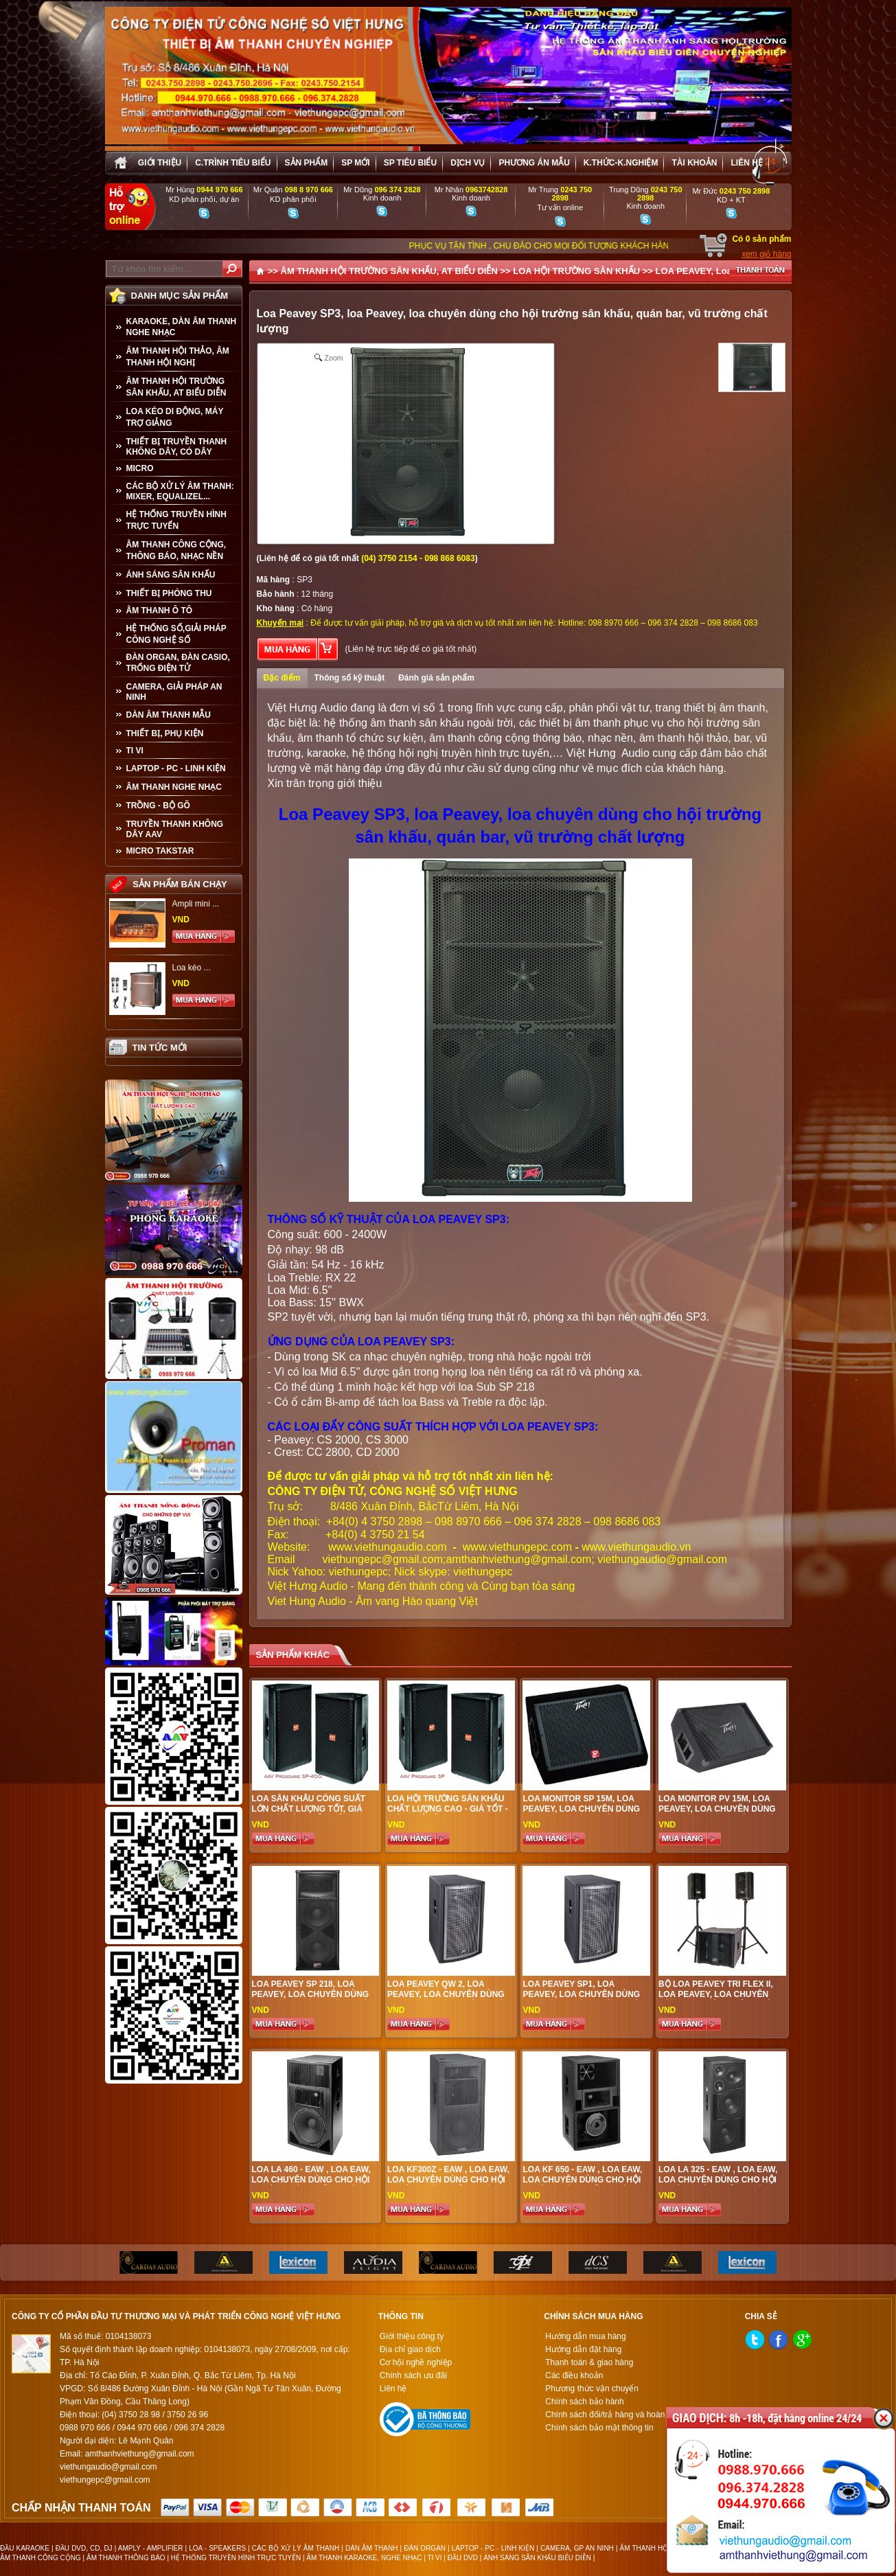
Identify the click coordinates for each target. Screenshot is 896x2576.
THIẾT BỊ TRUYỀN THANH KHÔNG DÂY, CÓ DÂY (176, 447)
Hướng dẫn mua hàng (585, 2336)
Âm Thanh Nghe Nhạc (174, 787)
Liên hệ (746, 163)
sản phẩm (306, 163)
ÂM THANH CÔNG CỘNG (40, 2558)
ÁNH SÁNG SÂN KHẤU (171, 575)
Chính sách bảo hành (584, 2401)
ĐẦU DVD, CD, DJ (84, 2548)
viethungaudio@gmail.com (662, 1559)
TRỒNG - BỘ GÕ (158, 805)
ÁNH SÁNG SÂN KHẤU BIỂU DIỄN (537, 2558)
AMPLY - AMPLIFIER (150, 2548)
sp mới (355, 163)
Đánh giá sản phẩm (436, 678)
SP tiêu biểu (410, 163)
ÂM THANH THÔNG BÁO (126, 2558)
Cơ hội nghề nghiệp (416, 2362)
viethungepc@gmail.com (383, 1559)
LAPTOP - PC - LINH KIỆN (176, 768)
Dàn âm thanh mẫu (168, 715)
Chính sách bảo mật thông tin (599, 2427)
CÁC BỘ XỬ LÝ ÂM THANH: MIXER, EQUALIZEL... (180, 491)
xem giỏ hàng (766, 254)
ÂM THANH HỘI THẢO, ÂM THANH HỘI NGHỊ (177, 356)
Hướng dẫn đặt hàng (583, 2349)
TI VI (134, 750)
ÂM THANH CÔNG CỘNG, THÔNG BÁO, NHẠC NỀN (176, 550)
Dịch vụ (467, 163)
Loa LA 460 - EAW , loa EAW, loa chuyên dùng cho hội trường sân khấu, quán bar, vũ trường (311, 2185)
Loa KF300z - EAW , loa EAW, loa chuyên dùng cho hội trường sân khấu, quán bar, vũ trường (448, 2185)
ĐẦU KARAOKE (24, 2548)
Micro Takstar (160, 851)
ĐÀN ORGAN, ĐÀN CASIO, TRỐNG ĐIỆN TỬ (178, 662)
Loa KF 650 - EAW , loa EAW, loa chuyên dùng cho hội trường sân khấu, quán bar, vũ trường (582, 2185)
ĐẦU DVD (463, 2558)
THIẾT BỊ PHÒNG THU (169, 593)
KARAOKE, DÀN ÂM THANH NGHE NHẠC (181, 327)
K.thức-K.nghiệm (621, 163)
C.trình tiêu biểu (233, 163)
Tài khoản (694, 163)
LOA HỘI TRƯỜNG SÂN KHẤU (576, 271)
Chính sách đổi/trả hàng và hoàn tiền (612, 2414)
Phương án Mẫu (533, 163)
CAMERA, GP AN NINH (577, 2548)
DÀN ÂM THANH (371, 2548)
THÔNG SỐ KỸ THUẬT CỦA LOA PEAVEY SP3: (388, 1219)
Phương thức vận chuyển (592, 2388)
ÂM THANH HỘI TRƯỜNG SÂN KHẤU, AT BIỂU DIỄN (176, 387)
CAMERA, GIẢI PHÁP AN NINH (174, 692)
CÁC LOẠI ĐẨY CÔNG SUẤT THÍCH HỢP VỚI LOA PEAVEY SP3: (433, 1427)
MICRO (140, 468)
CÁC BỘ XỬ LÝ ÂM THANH (295, 2548)
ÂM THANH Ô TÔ (159, 610)
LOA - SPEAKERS (217, 2548)
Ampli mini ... (196, 904)
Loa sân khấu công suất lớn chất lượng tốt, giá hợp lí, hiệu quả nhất (309, 1809)
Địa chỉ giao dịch (410, 2349)
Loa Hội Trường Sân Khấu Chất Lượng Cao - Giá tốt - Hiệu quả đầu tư (447, 1809)
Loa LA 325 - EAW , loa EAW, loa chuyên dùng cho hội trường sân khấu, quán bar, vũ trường (717, 2185)
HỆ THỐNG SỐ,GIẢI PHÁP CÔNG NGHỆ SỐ (176, 634)
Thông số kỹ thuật (349, 678)
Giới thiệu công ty (412, 2336)
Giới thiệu (159, 163)
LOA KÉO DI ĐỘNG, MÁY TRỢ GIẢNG (175, 417)
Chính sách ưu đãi (413, 2375)
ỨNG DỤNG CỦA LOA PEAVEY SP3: (361, 1341)
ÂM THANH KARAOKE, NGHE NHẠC (364, 2558)
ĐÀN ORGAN (425, 2548)
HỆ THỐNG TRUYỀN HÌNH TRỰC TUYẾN (176, 520)
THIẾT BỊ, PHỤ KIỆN (165, 733)
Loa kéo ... (191, 967)
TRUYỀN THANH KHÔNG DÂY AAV (175, 829)
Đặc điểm (282, 678)
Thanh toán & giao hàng (589, 2362)
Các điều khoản (574, 2375)
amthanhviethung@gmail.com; (520, 1559)
